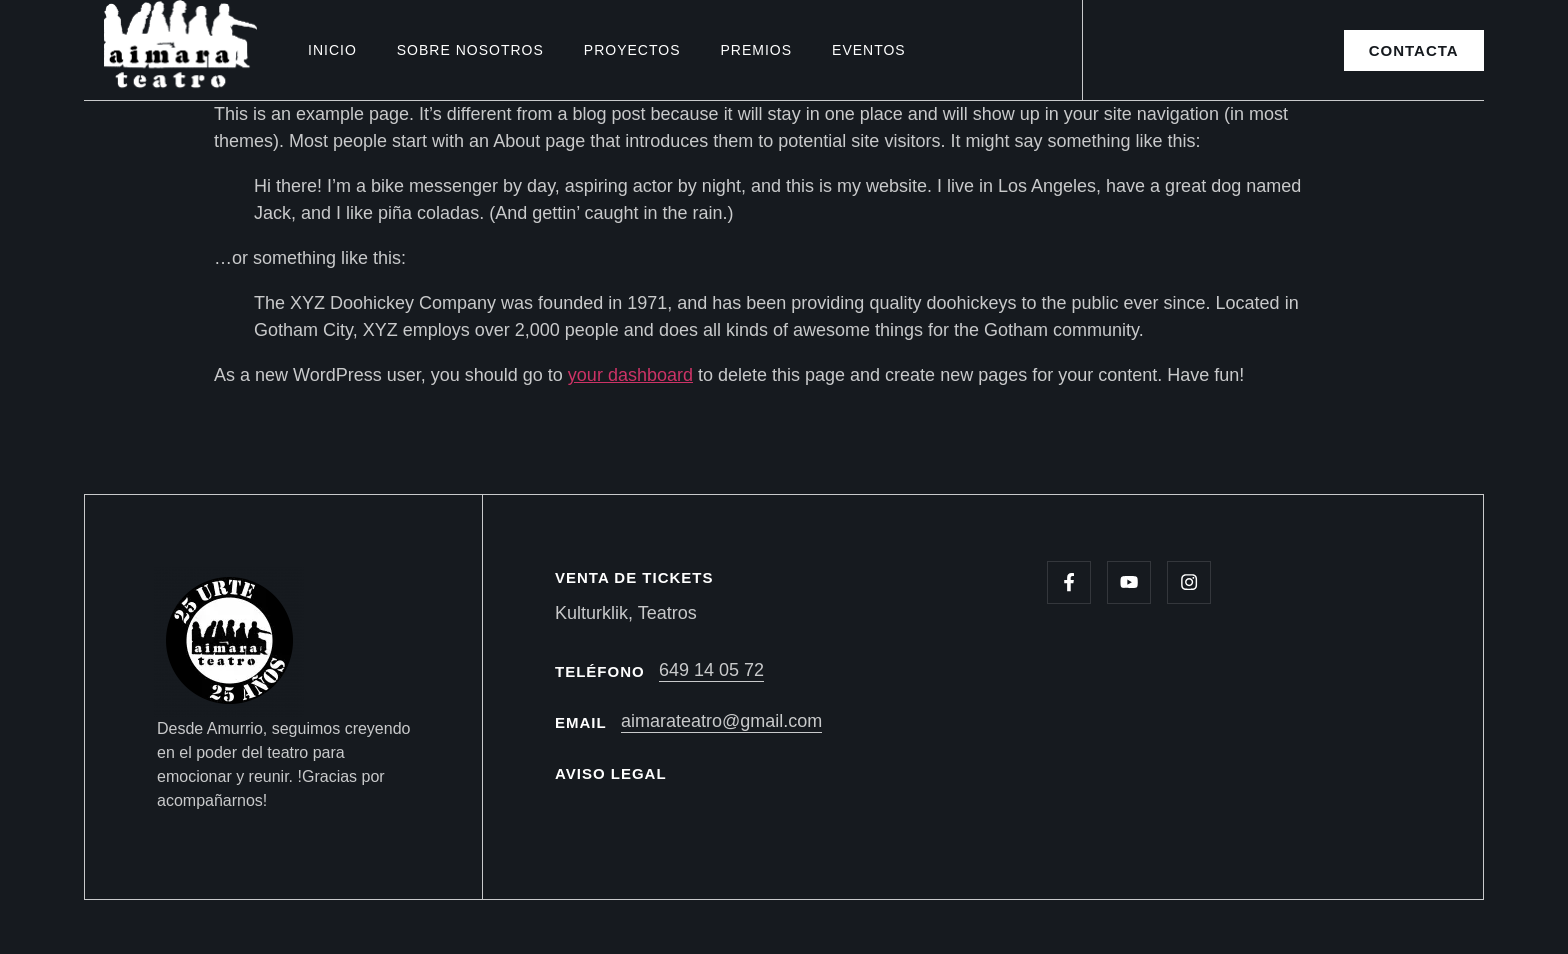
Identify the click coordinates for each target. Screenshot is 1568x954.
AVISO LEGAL (611, 773)
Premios (756, 50)
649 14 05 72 (711, 670)
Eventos (869, 50)
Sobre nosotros (470, 50)
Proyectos (632, 50)
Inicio (332, 50)
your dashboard (630, 375)
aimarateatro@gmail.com (721, 721)
